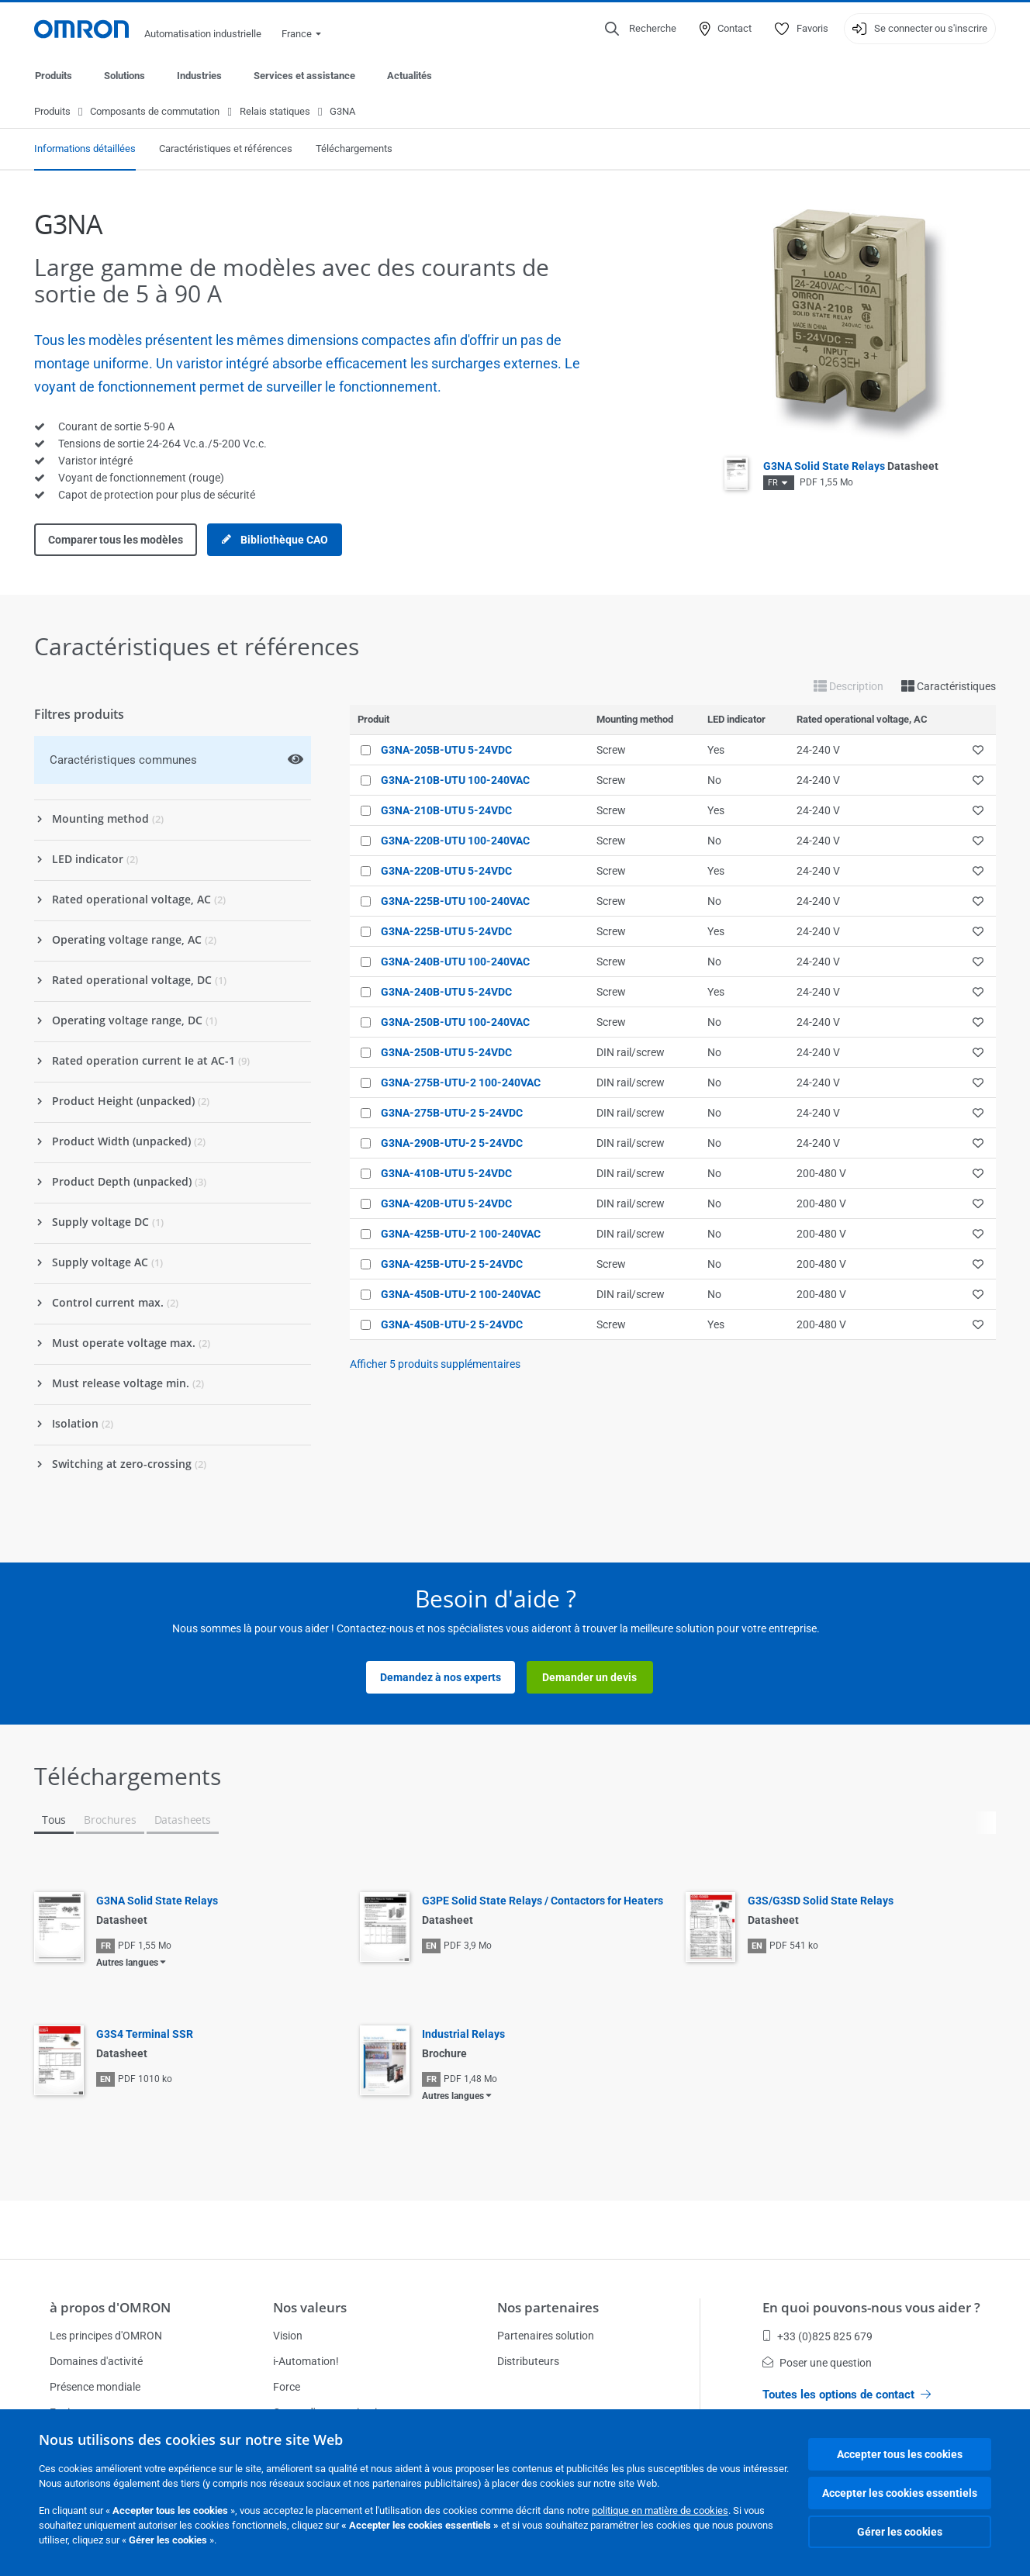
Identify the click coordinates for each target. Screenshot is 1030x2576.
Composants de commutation (154, 112)
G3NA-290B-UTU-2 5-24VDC (452, 1144)
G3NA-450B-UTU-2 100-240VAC (461, 1295)
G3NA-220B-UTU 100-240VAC (455, 841)
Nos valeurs (310, 2307)
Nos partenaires (548, 2307)
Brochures (110, 1820)
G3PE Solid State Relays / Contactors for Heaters (542, 1901)
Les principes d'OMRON (106, 2335)
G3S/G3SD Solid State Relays (820, 1901)
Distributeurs (528, 2361)
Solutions (124, 75)
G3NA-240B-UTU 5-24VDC (446, 992)
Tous (54, 1820)
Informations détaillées (85, 149)
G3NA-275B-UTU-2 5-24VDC (452, 1113)
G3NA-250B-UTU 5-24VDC (446, 1053)
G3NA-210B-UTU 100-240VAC (455, 781)
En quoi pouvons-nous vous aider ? (871, 2307)
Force (286, 2387)
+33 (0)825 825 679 (817, 2336)
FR (773, 483)
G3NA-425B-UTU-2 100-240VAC (461, 1234)
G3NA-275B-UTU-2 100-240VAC (461, 1083)
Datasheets (182, 1820)
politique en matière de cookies (660, 2510)
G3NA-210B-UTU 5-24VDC (446, 811)
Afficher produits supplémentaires (435, 1365)
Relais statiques (275, 112)
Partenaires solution (545, 2335)
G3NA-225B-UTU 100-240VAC (455, 902)
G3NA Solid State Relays (850, 467)
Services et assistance (304, 75)
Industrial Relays (463, 2035)
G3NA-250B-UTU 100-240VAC (455, 1023)
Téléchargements (354, 149)
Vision (287, 2335)
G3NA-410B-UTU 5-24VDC (446, 1174)
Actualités (409, 75)
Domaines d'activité (96, 2361)
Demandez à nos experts (440, 1678)
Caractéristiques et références (225, 149)
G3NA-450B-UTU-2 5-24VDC (452, 1325)
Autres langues (127, 1963)
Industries (199, 75)
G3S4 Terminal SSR (144, 2035)
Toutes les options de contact (846, 2395)
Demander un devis (589, 1678)
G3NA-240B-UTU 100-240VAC (455, 962)
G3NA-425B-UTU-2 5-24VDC (452, 1265)
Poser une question (817, 2363)
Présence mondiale (95, 2387)
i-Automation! (306, 2361)
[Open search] (640, 28)
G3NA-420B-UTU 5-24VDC (446, 1204)
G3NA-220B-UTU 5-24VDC (446, 871)
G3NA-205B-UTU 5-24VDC (446, 750)
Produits (53, 75)
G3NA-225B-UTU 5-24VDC (446, 932)
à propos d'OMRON (110, 2307)
